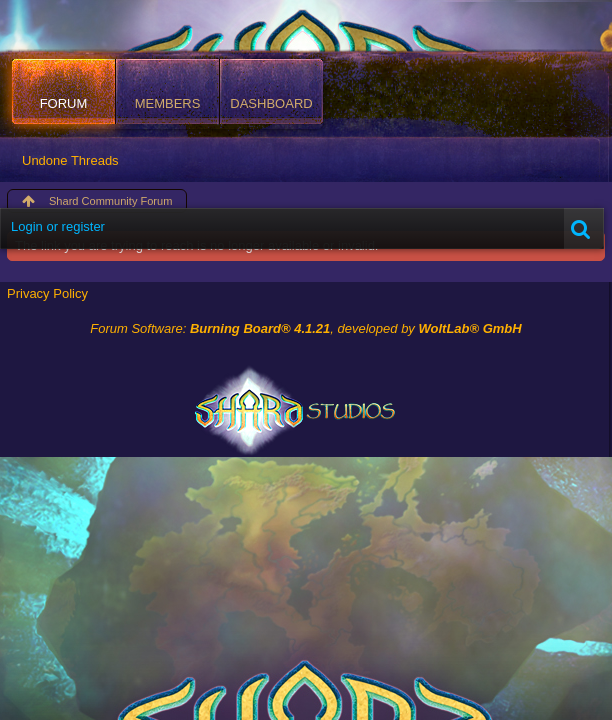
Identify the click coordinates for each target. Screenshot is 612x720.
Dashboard (271, 103)
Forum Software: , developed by (305, 328)
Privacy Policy (47, 293)
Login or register (58, 226)
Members (168, 103)
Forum (64, 103)
